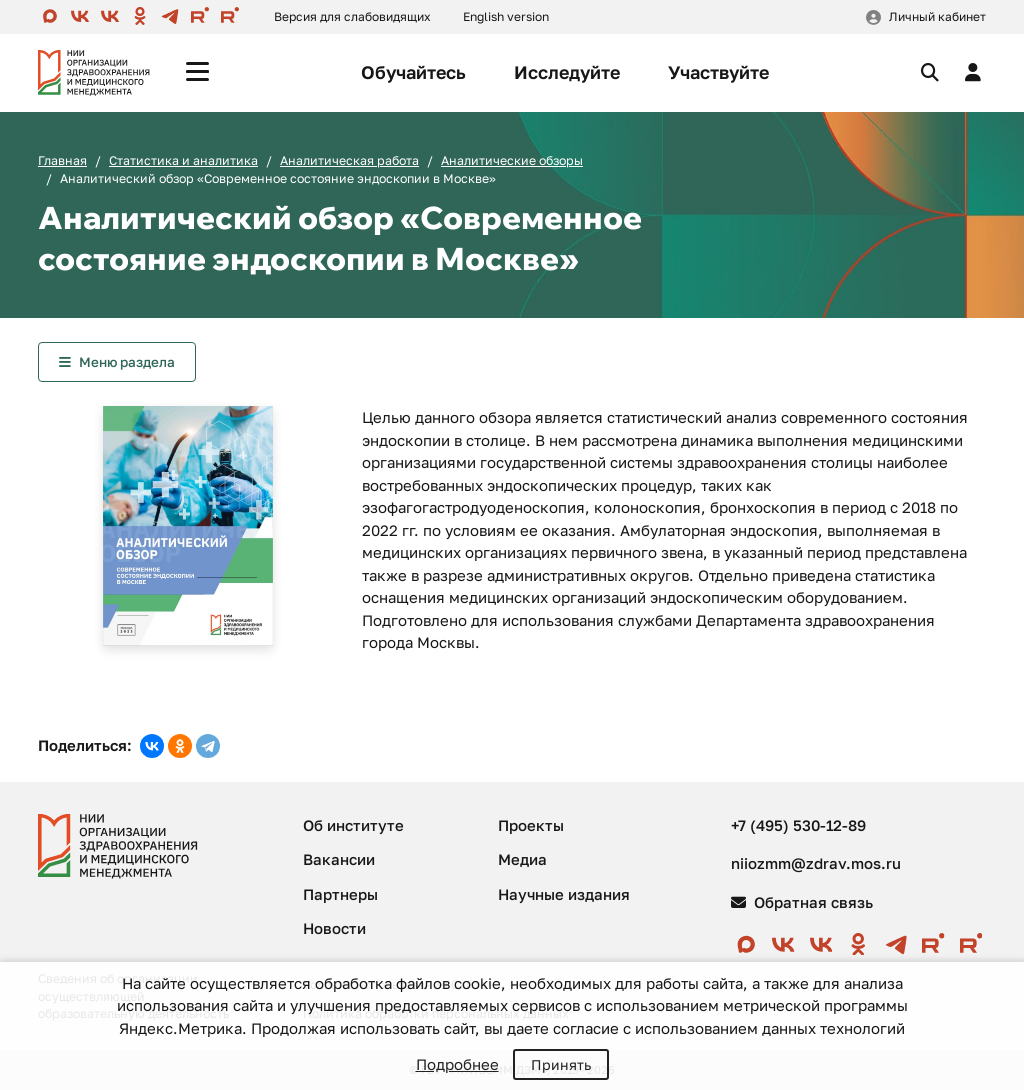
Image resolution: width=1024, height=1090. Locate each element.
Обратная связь (802, 902)
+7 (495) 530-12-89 (798, 825)
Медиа (522, 859)
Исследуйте (567, 72)
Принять (561, 1064)
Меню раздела (127, 362)
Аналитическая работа (349, 160)
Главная (62, 160)
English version (506, 16)
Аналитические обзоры (512, 160)
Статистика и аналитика (183, 160)
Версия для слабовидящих (352, 16)
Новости (334, 928)
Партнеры (340, 894)
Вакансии (339, 859)
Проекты (531, 825)
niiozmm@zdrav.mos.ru (816, 863)
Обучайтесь (413, 72)
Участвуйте (718, 72)
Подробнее (457, 1064)
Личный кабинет (937, 16)
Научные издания (564, 894)
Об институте (353, 825)
